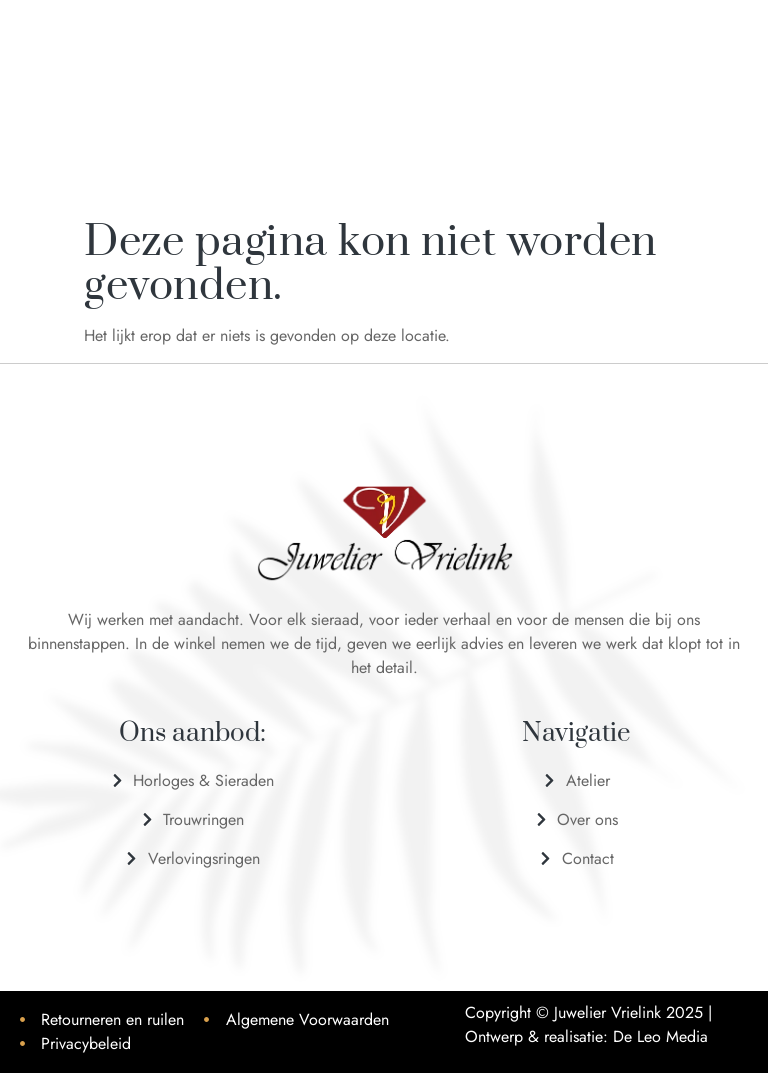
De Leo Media (660, 1036)
